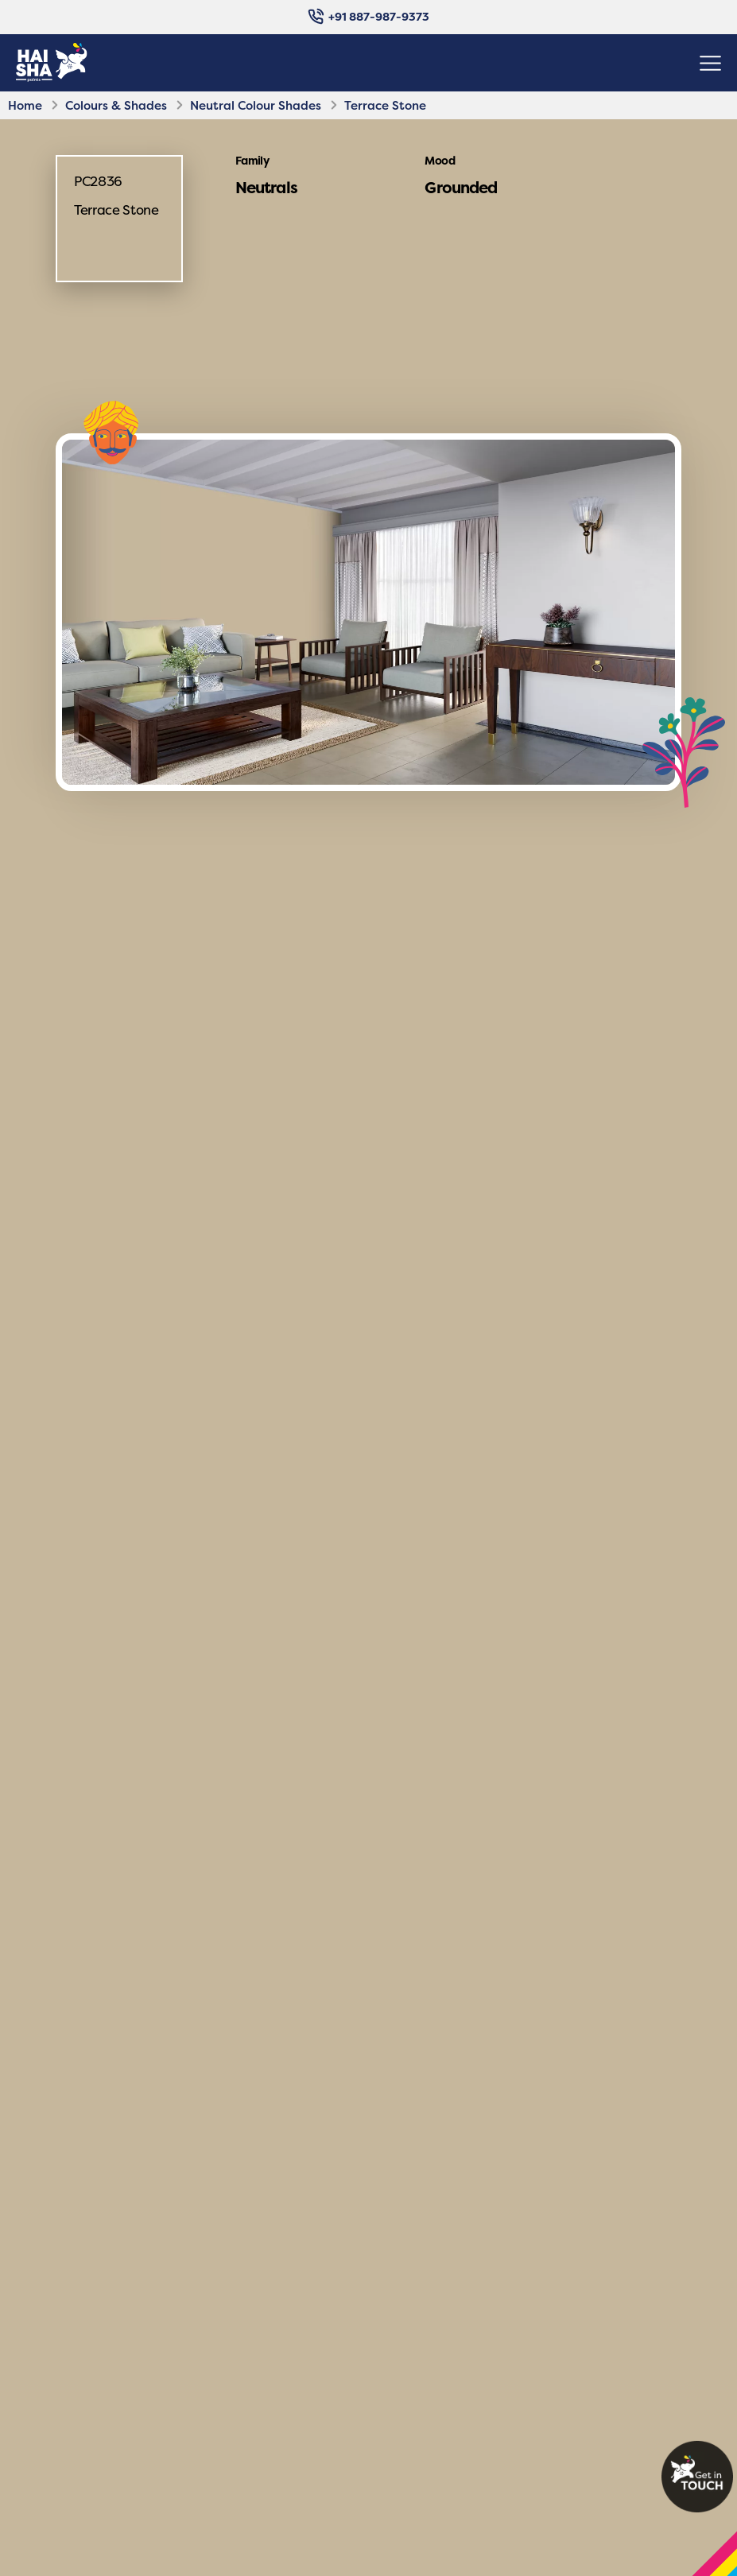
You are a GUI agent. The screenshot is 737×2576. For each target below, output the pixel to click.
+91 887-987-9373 (368, 16)
